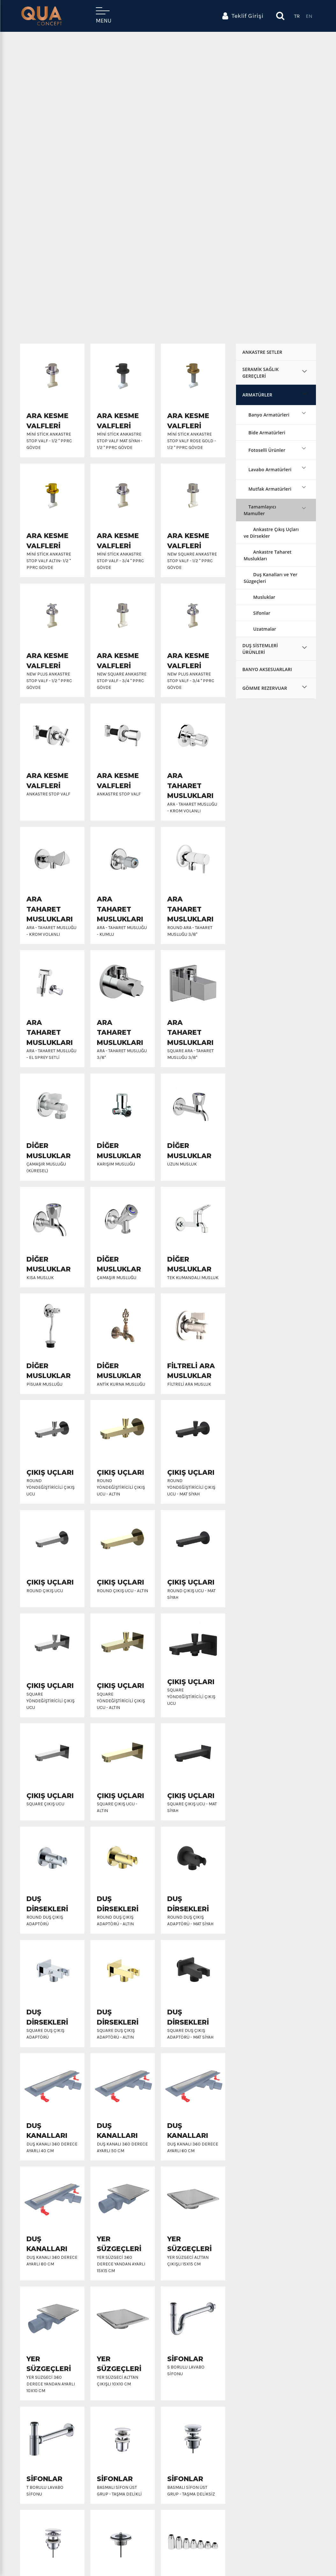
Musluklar (264, 597)
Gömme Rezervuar (264, 688)
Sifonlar (261, 613)
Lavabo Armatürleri (269, 469)
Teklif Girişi (242, 16)
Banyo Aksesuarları (267, 669)
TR (297, 16)
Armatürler (257, 395)
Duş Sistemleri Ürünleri (260, 648)
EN (309, 16)
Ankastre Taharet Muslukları (267, 555)
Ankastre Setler (262, 352)
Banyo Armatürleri (268, 415)
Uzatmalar (264, 629)
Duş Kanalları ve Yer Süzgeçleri (270, 577)
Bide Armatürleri (266, 433)
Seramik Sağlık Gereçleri (260, 372)
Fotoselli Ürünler (266, 450)
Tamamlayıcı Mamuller (260, 510)
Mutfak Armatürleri (269, 489)
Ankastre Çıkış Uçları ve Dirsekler (271, 532)
